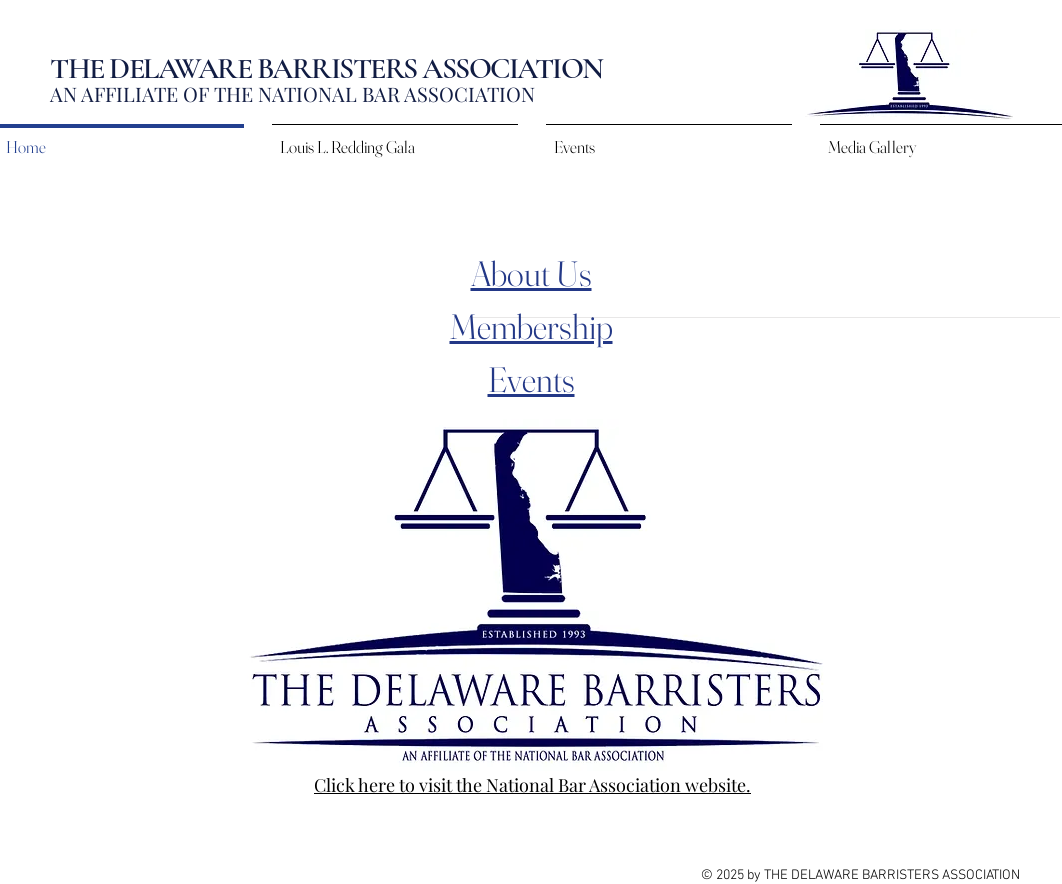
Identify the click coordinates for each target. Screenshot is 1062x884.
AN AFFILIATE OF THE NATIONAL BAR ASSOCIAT (274, 93)
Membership (531, 326)
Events (531, 379)
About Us (531, 273)
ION (517, 93)
